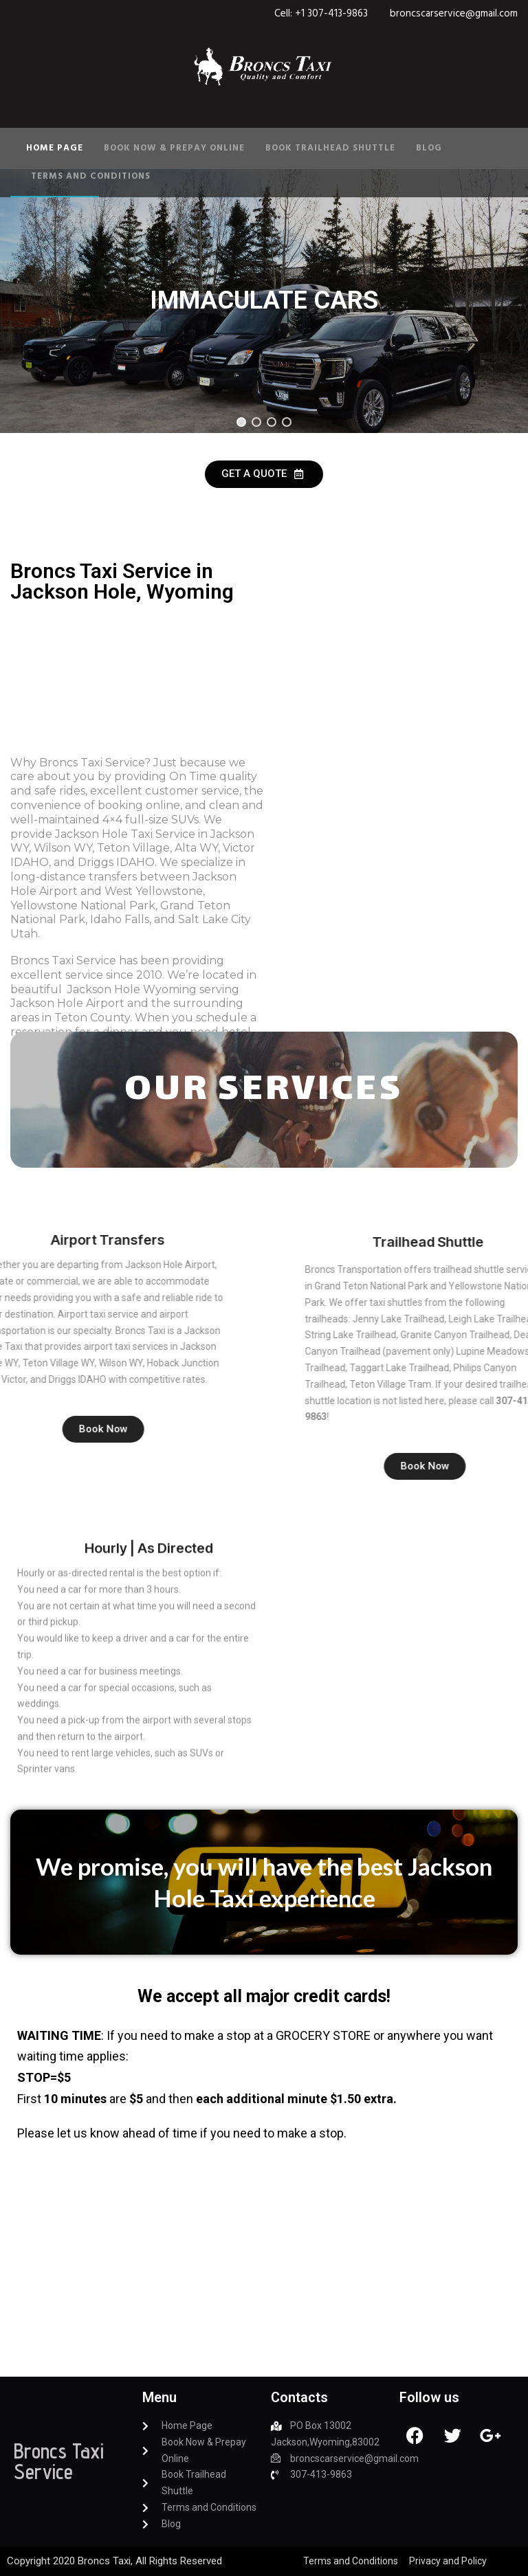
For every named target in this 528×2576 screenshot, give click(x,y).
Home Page (54, 148)
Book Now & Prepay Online (174, 148)
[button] (241, 422)
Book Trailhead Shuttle (330, 148)
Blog (429, 148)
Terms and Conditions (91, 176)
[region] (264, 301)
